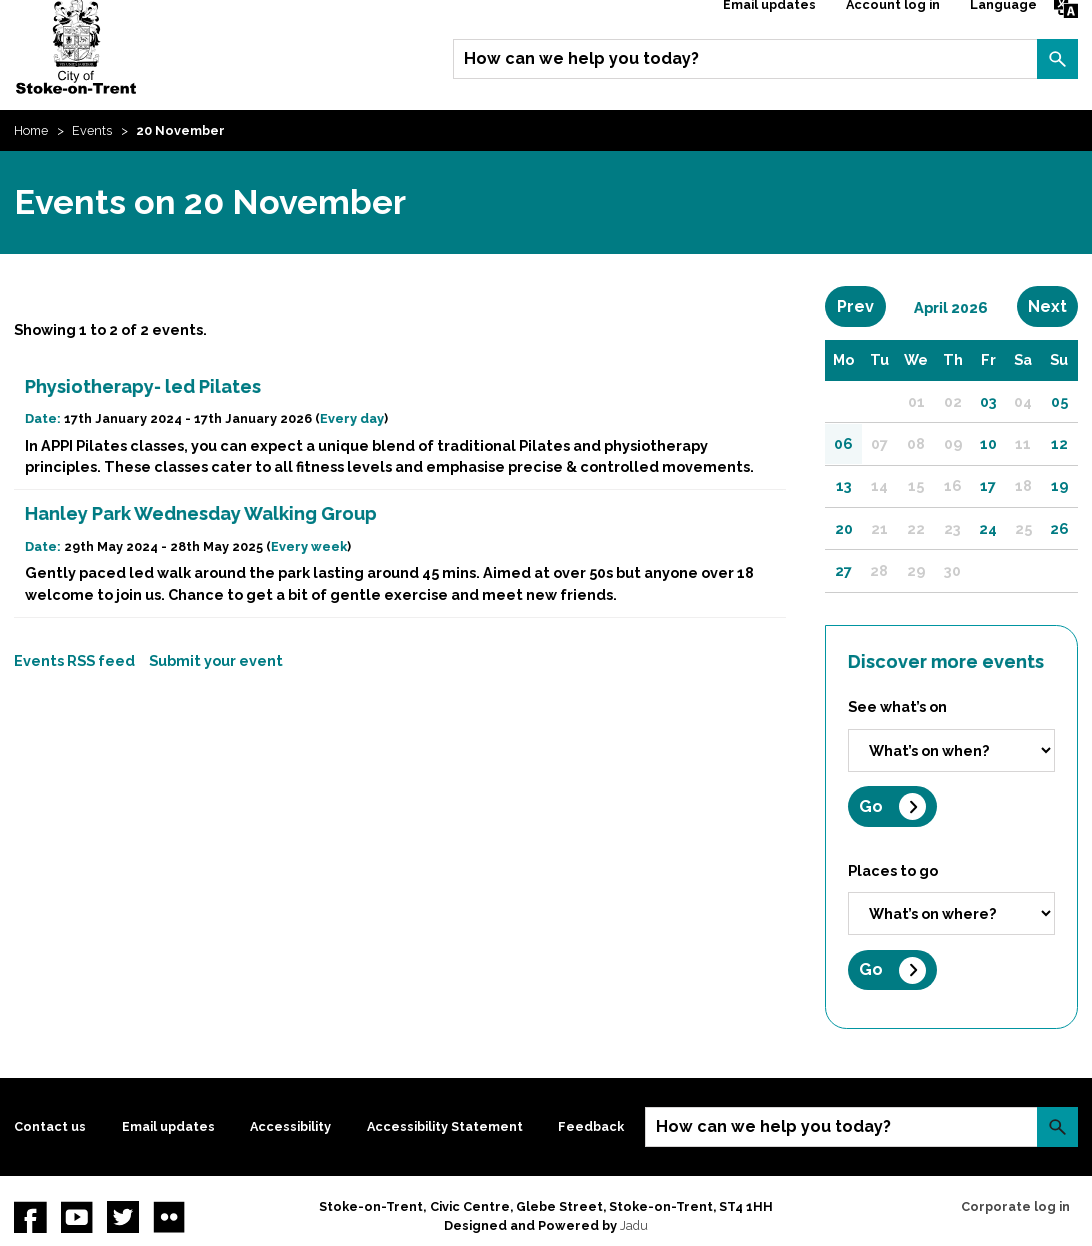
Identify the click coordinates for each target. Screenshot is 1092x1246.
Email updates (168, 1126)
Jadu (634, 1225)
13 (844, 485)
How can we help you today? (581, 58)
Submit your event (216, 660)
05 (1059, 401)
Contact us (50, 1126)
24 (988, 528)
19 (1059, 485)
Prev (861, 306)
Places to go (893, 870)
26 (1059, 528)
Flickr (169, 1217)
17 (988, 485)
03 (988, 401)
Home (31, 130)
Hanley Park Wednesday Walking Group (201, 513)
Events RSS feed (74, 660)
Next (1053, 306)
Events (92, 130)
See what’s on (897, 706)
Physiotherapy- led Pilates (143, 386)
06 (843, 443)
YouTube (77, 1217)
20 (844, 528)
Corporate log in (1015, 1206)
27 (843, 570)
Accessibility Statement (445, 1126)
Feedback (591, 1126)
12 (1059, 443)
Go (871, 806)
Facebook (30, 1217)
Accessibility (290, 1126)
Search (1057, 59)
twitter (123, 1217)
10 (988, 443)
